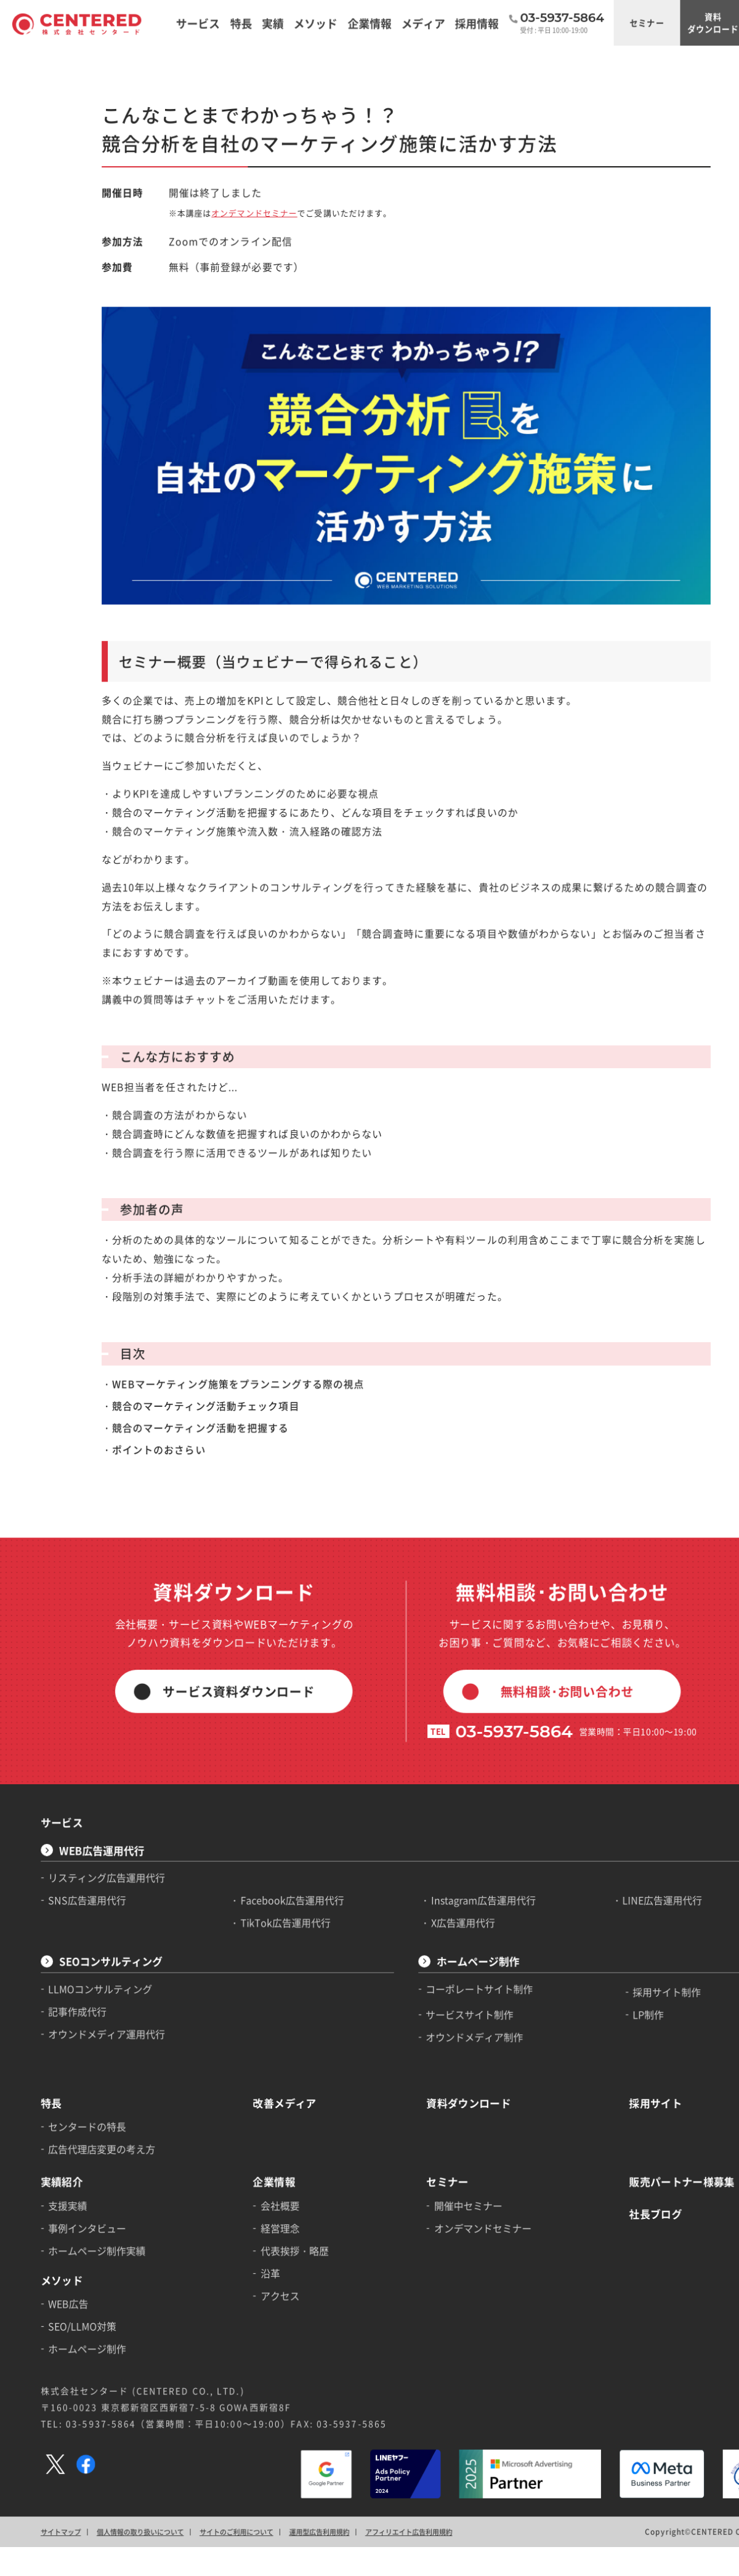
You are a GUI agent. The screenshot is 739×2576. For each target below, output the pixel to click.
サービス (56, 1668)
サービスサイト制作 (430, 1844)
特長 (46, 1925)
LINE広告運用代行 (606, 1739)
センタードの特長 (80, 1947)
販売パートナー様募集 (624, 1997)
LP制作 (593, 1844)
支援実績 (62, 2019)
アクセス (257, 2101)
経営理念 (257, 2039)
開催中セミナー (428, 2019)
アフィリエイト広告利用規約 (374, 2316)
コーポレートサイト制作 (439, 1820)
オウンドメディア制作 (434, 1864)
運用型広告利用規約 (292, 2316)
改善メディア (260, 1925)
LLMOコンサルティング (92, 1820)
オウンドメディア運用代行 (97, 1862)
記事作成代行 (71, 1841)
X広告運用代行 (423, 1759)
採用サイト (600, 1925)
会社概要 (257, 2019)
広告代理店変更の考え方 (93, 1967)
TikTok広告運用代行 (261, 1759)
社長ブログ (600, 2026)
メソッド (56, 2087)
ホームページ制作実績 (89, 2060)
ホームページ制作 (437, 1796)
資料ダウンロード (652, 20)
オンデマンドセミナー (232, 195)
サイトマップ (55, 2316)
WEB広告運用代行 (93, 1693)
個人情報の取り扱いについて (128, 2316)
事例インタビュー (80, 2039)
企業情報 (251, 1997)
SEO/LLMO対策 (75, 2129)
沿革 (248, 2080)
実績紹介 (56, 1997)
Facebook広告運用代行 (267, 1739)
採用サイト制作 (610, 1823)
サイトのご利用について (217, 2316)
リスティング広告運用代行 (97, 1719)
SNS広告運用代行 (80, 1739)
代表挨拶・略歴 (270, 2060)
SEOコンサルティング (101, 1796)
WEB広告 (62, 2108)
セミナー (592, 20)
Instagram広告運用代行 (442, 1739)
